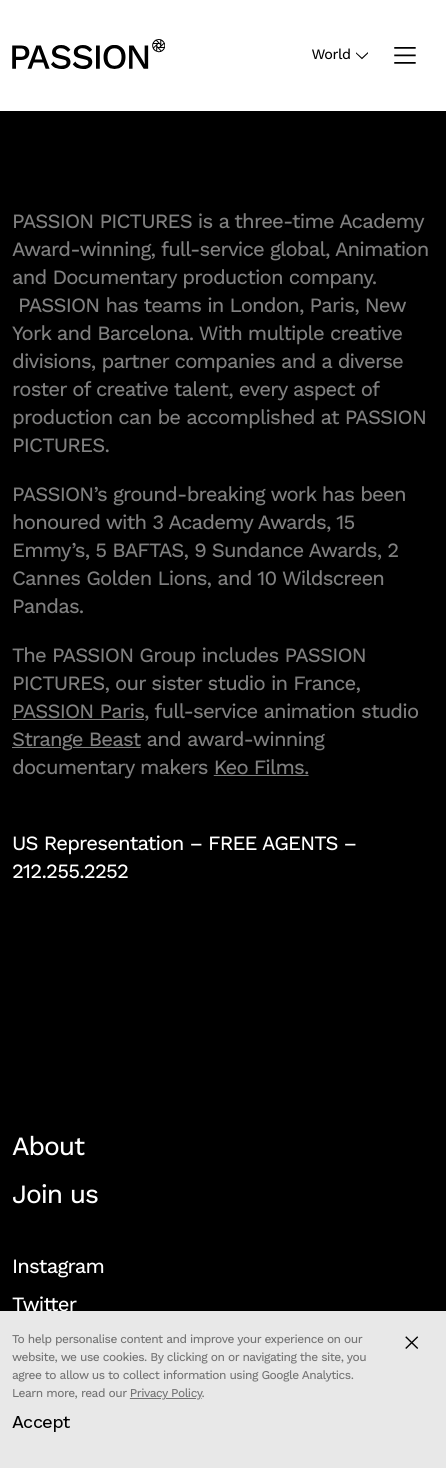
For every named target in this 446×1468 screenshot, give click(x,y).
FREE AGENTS (273, 843)
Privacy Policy (166, 1393)
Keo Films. (261, 767)
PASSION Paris (78, 711)
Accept (41, 1421)
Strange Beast (76, 739)
